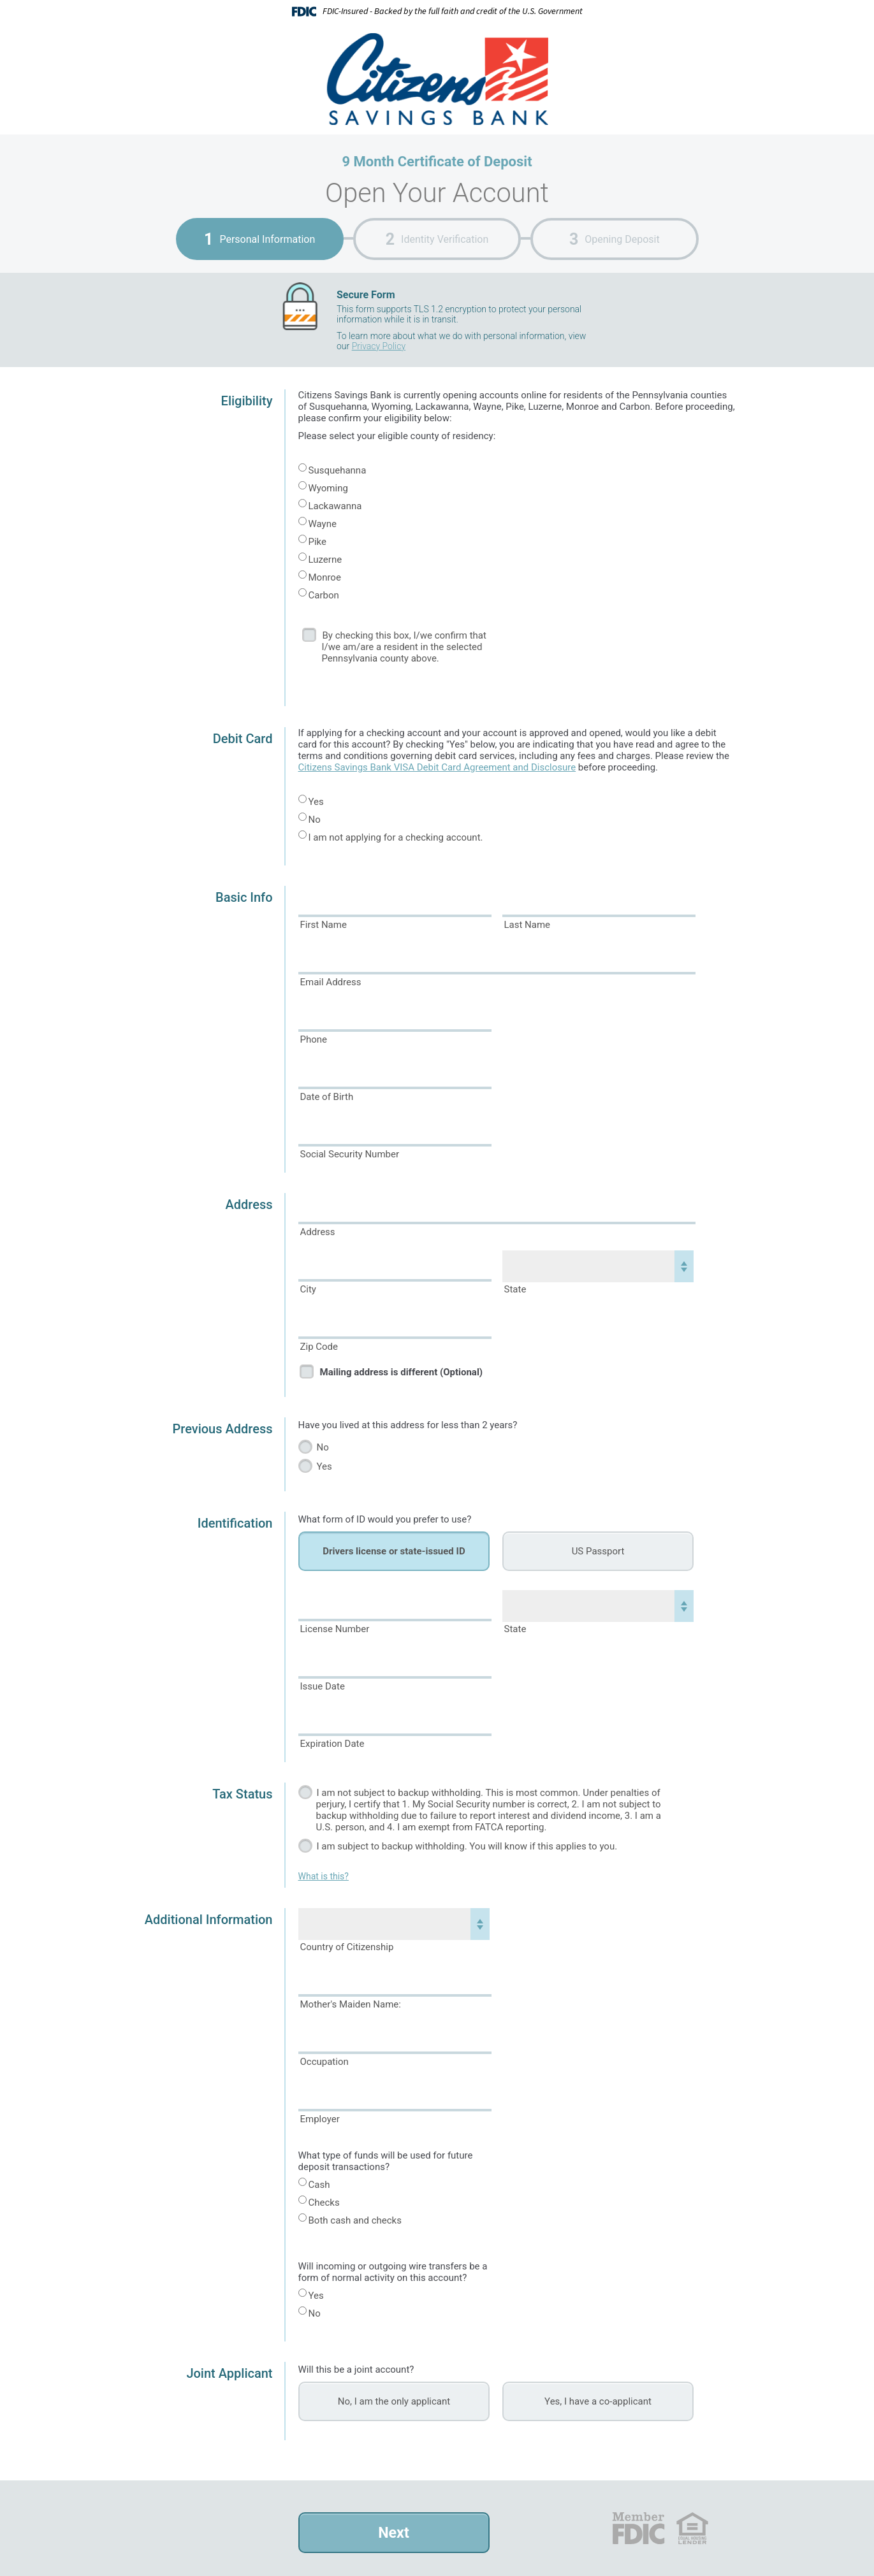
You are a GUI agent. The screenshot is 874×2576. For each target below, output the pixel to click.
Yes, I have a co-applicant (598, 2401)
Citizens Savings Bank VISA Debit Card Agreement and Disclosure (437, 767)
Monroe (325, 577)
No (315, 819)
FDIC (638, 2528)
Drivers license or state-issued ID (394, 1551)
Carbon (324, 595)
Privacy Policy (378, 346)
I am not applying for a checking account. (396, 837)
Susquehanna (338, 470)
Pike (318, 541)
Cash (319, 2184)
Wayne (323, 524)
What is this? (323, 1876)
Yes (316, 801)
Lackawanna (335, 506)
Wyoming (328, 488)
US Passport (598, 1551)
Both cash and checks (355, 2220)
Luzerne (325, 559)
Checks (324, 2202)
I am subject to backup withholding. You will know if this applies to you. (467, 1846)
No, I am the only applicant (394, 2401)
